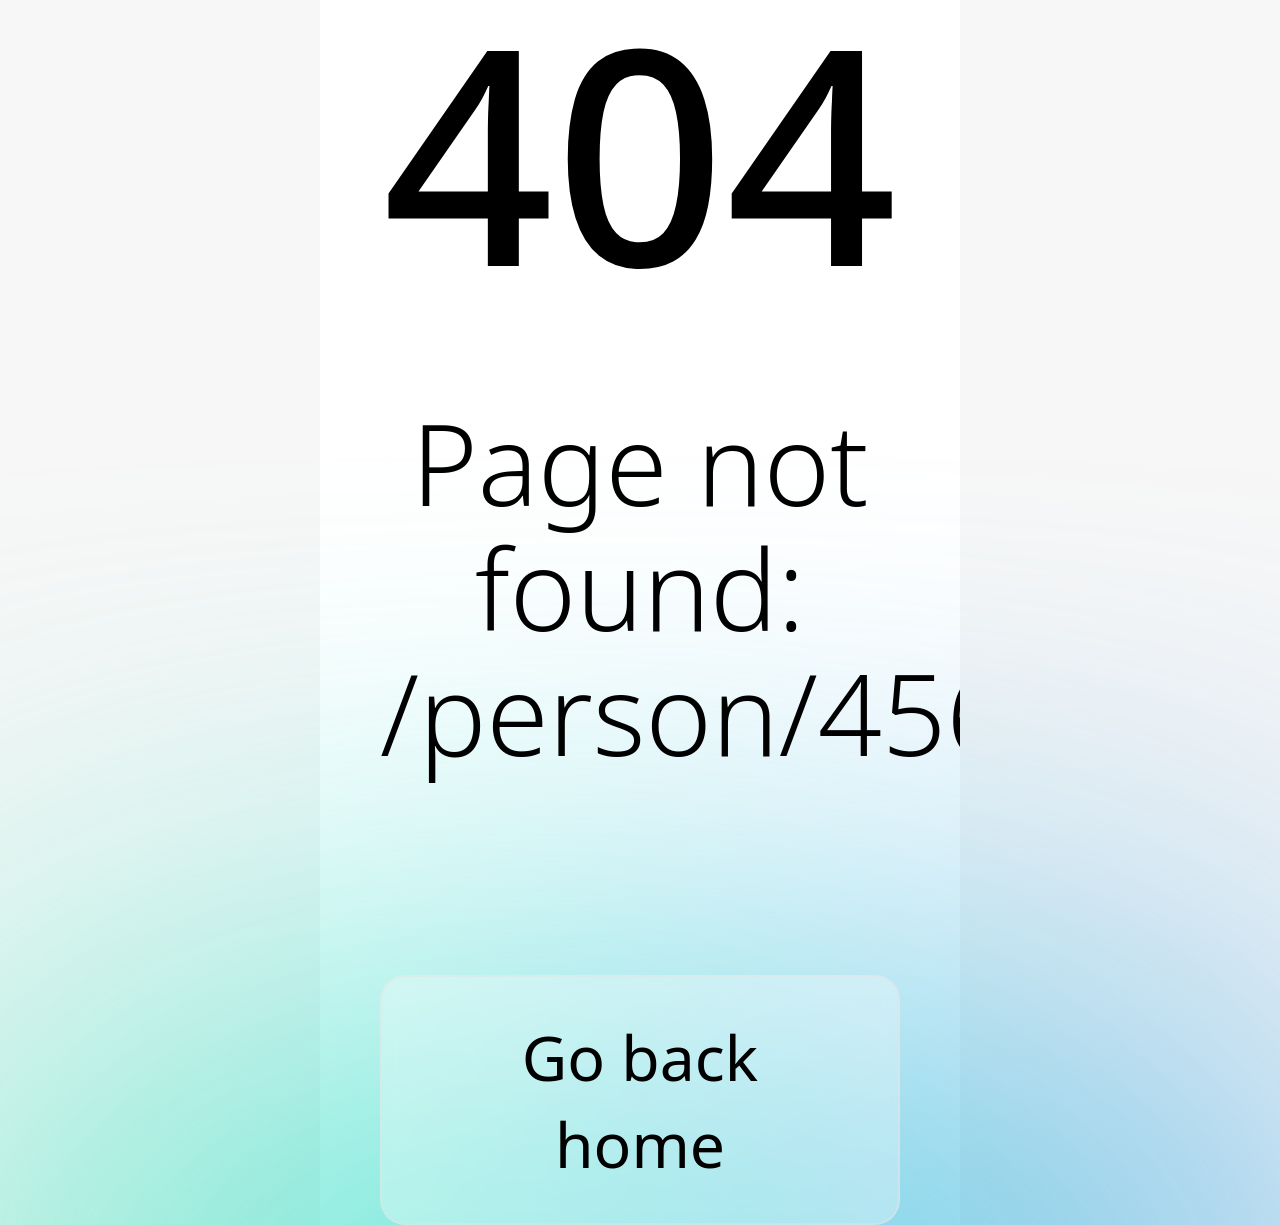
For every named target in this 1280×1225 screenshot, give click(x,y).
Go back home (640, 1100)
